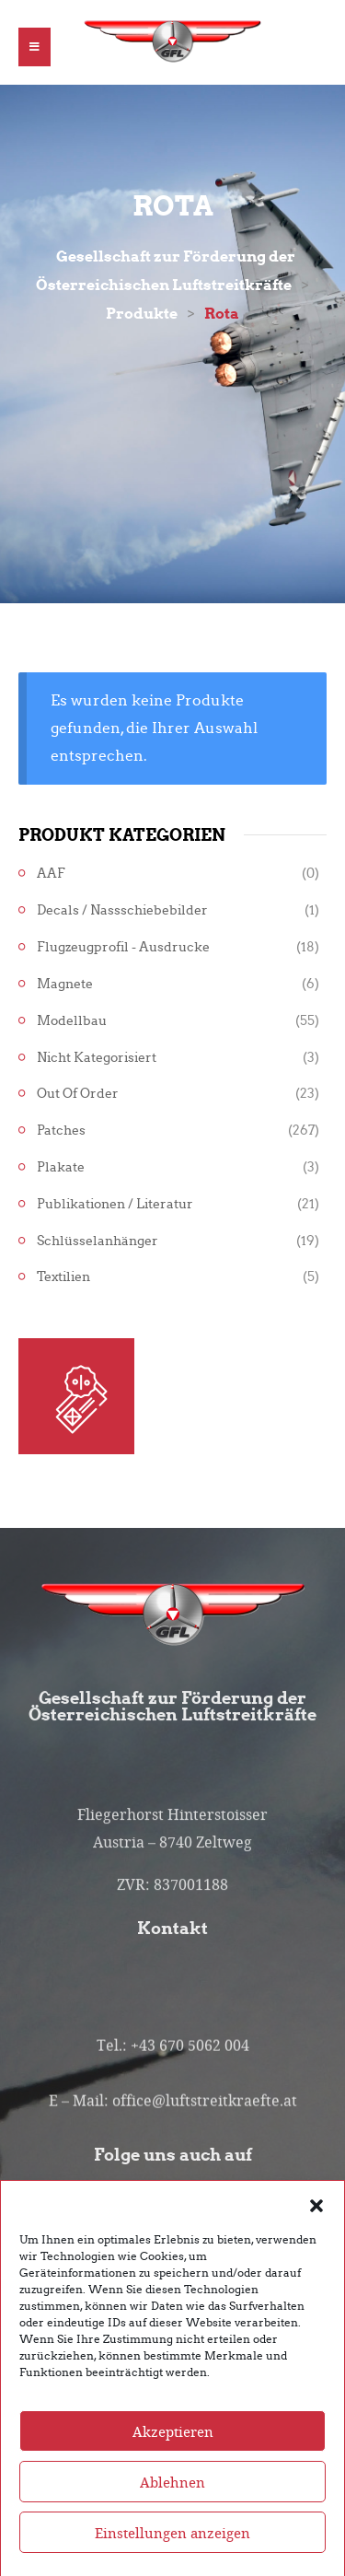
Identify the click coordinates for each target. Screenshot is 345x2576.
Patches (61, 1130)
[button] (316, 2229)
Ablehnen (172, 2507)
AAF (51, 873)
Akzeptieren (172, 2456)
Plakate (61, 1167)
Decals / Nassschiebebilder (122, 910)
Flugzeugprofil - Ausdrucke (123, 947)
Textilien (63, 1277)
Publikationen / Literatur (115, 1204)
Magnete (65, 984)
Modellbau (72, 1021)
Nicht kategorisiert (96, 1058)
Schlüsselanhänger (97, 1241)
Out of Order (78, 1094)
